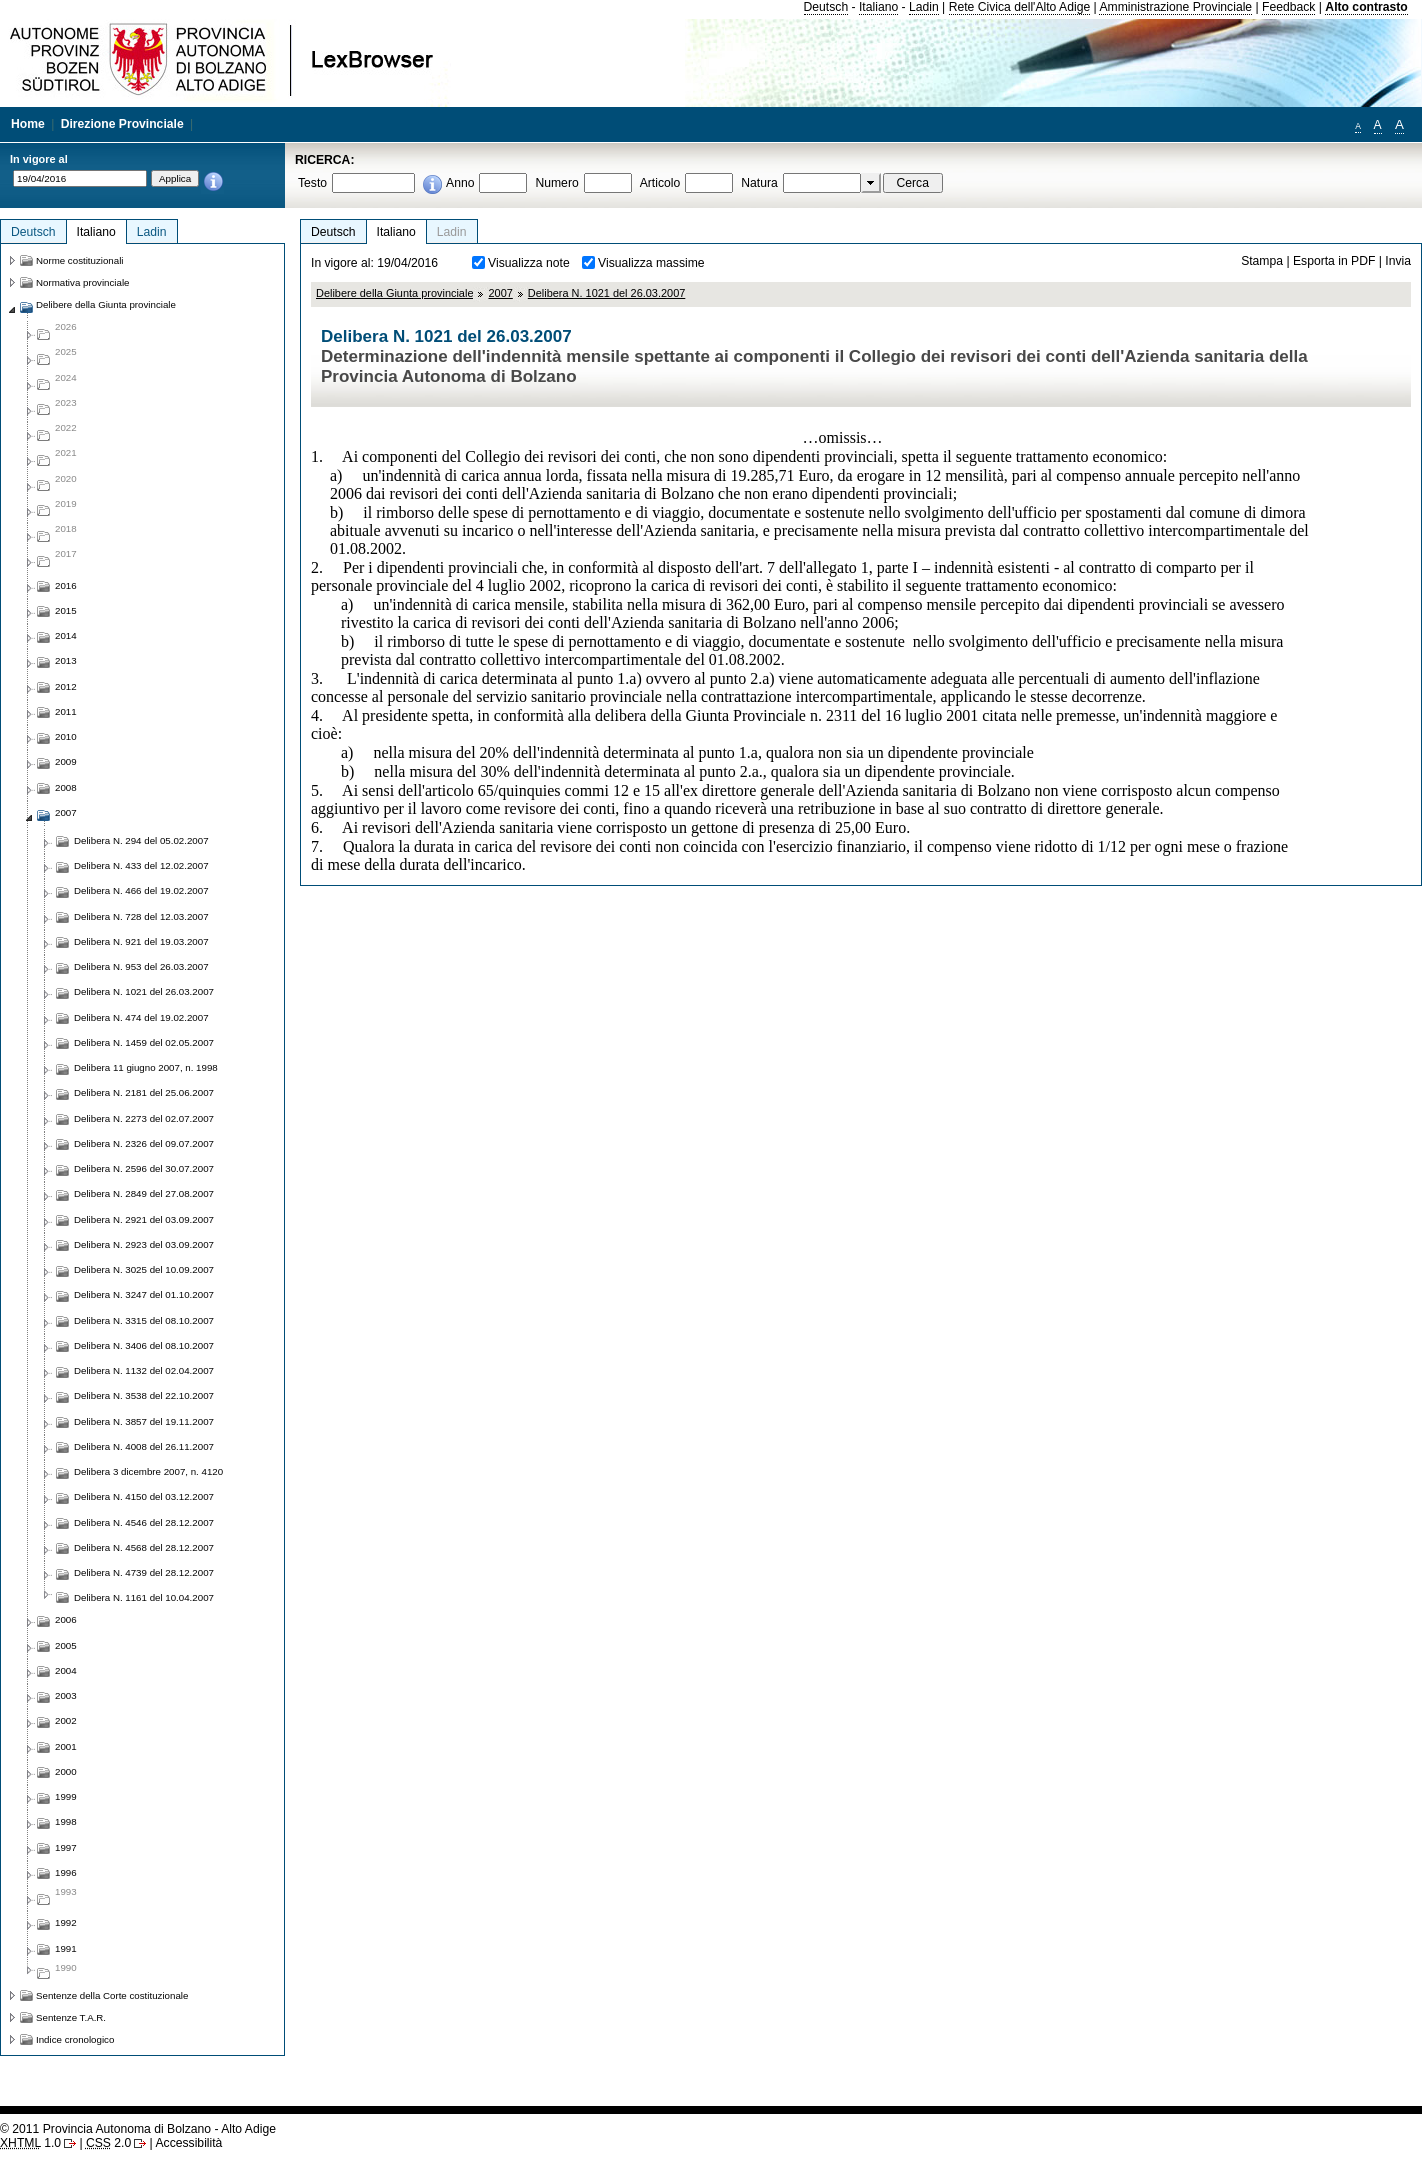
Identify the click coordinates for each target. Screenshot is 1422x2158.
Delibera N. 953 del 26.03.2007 (141, 966)
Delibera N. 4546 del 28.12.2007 (144, 1522)
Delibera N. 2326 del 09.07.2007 (144, 1143)
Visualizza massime (651, 263)
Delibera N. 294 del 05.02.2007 (141, 840)
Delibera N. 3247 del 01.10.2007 (144, 1294)
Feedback (1288, 7)
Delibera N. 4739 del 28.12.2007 (144, 1572)
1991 (66, 1948)
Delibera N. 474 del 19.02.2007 (141, 1017)
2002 (66, 1720)
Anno (460, 183)
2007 (500, 293)
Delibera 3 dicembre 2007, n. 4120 (148, 1471)
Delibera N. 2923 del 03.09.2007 (144, 1244)
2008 (66, 787)
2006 (66, 1619)
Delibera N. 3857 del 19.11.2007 (144, 1421)
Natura (759, 183)
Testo (312, 183)
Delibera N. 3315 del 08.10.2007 (144, 1320)
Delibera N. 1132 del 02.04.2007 (144, 1370)
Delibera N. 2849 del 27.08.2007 (144, 1193)
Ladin (924, 7)
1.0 (30, 2143)
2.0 (108, 2143)
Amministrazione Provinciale (1175, 7)
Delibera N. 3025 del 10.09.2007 (144, 1269)
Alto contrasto (1366, 7)
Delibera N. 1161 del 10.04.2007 (144, 1597)
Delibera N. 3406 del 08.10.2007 (144, 1345)
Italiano (878, 7)
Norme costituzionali (80, 260)
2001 (66, 1746)
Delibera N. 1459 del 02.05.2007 (144, 1042)
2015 (66, 610)
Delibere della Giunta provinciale (394, 293)
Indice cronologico (75, 2039)
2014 (66, 635)
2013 (66, 660)
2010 (66, 736)
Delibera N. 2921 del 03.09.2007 (144, 1219)
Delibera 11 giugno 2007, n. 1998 (146, 1067)
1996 (66, 1872)
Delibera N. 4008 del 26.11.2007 (144, 1446)
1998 (66, 1821)
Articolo (660, 183)
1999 (66, 1796)
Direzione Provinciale (122, 124)
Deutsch (826, 7)
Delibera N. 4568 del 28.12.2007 (144, 1547)
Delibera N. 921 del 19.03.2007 (141, 941)
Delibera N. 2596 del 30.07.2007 (144, 1168)
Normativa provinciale (82, 282)
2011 (66, 711)
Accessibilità (188, 2143)
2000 (66, 1771)
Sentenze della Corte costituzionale (112, 1995)
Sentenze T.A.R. (71, 2017)
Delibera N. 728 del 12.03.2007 (141, 916)
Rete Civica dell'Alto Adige (1020, 7)
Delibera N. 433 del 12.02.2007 (141, 865)
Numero (556, 183)
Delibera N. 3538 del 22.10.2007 (144, 1395)
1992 (66, 1922)
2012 (66, 686)
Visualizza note (529, 263)
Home (28, 124)
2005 (66, 1645)
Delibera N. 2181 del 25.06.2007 (144, 1092)
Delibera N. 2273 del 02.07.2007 (144, 1118)
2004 (66, 1670)
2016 (66, 585)
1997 (66, 1847)
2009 (66, 761)
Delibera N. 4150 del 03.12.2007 (144, 1496)
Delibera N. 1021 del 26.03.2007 (607, 293)
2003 (66, 1695)
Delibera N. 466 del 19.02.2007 (141, 890)
